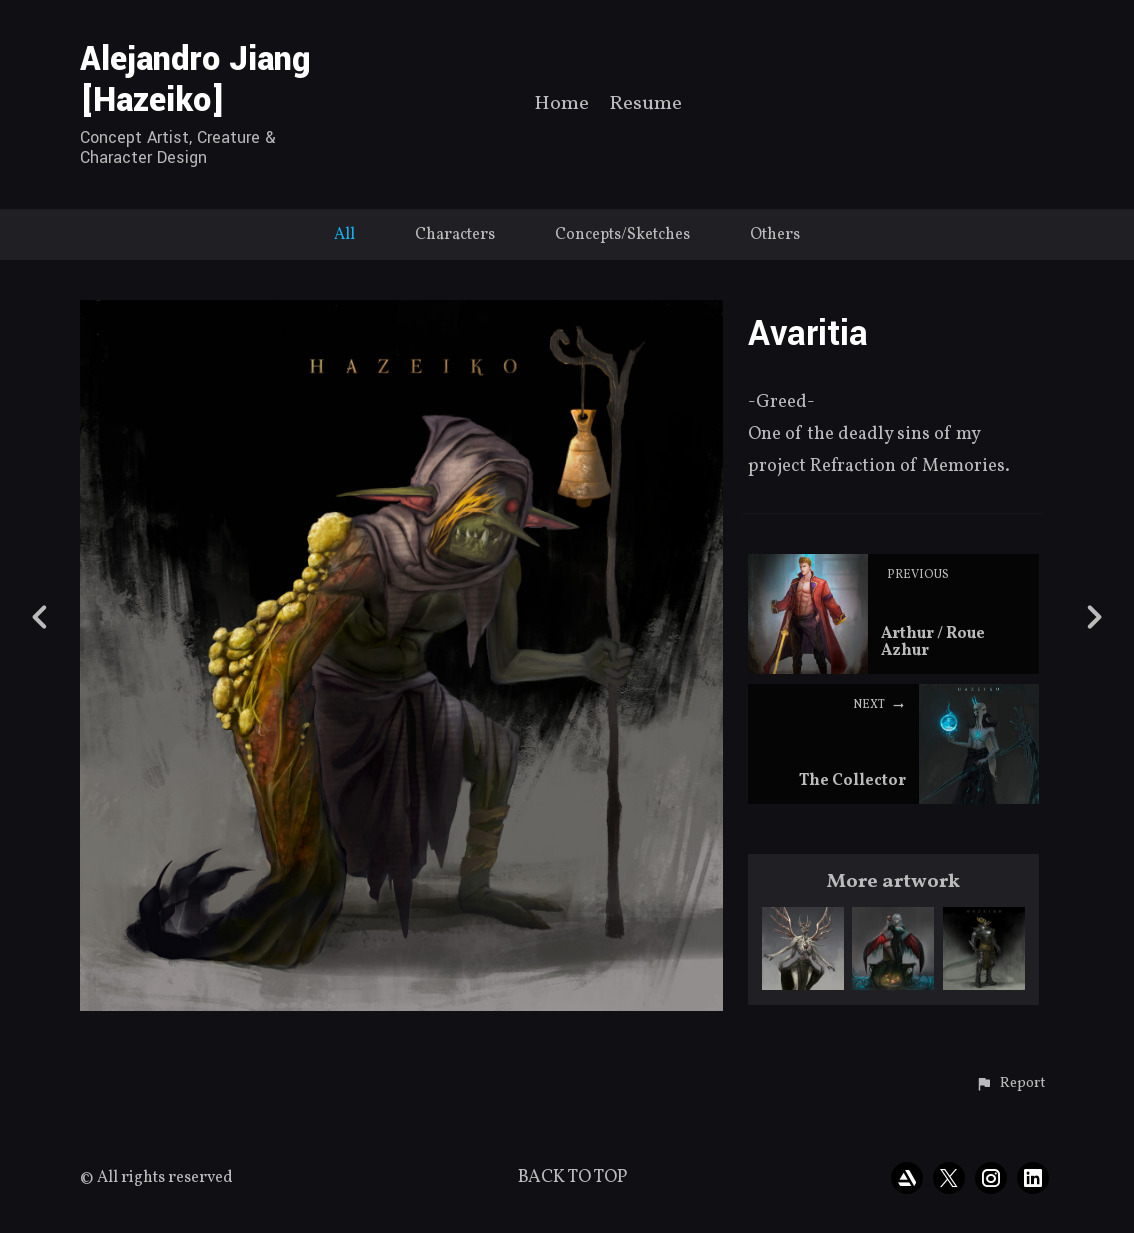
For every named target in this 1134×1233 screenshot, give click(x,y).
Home (561, 105)
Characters (455, 235)
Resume (645, 105)
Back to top (572, 1177)
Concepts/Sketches (622, 235)
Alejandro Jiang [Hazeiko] (195, 80)
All (344, 235)
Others (775, 235)
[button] (1010, 1084)
